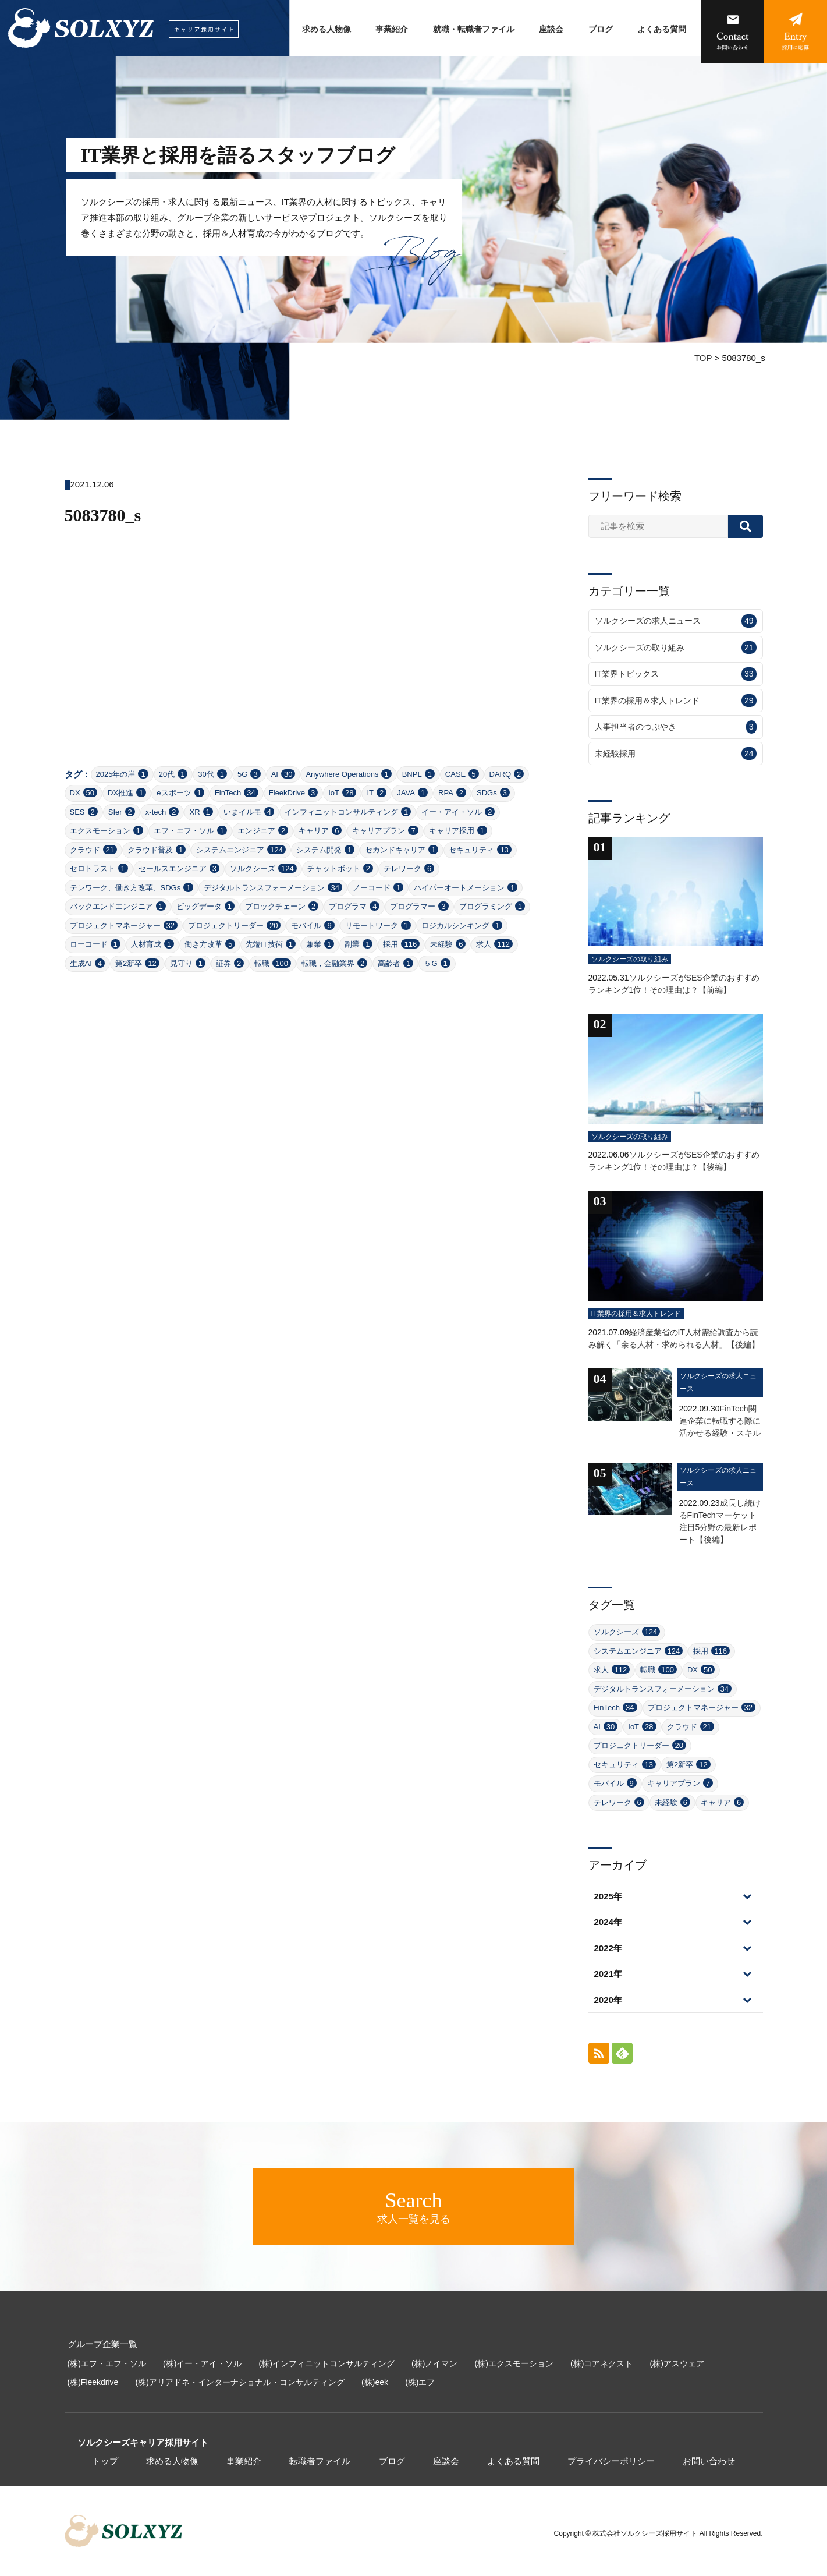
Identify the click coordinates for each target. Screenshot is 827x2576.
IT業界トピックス (676, 674)
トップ (105, 2461)
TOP (703, 358)
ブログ (600, 29)
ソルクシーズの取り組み (676, 647)
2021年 (608, 1974)
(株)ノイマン (434, 2363)
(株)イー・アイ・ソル (202, 2363)
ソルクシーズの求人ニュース (676, 621)
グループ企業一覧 (102, 2344)
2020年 (608, 2000)
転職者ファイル (319, 2461)
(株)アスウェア (677, 2363)
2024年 (608, 1922)
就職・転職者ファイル (473, 29)
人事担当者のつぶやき (676, 727)
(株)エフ (420, 2382)
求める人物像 (326, 29)
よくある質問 (661, 29)
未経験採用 (676, 753)
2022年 (608, 1948)
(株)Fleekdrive (93, 2382)
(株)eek (374, 2382)
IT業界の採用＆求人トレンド (676, 700)
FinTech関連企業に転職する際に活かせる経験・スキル (720, 1421)
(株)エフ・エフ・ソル (107, 2363)
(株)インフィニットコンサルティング (327, 2363)
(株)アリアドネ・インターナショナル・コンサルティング (240, 2382)
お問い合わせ (709, 2461)
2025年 (608, 1896)
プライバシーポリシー (611, 2461)
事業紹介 (391, 29)
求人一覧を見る (413, 2207)
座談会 (551, 29)
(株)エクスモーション (514, 2363)
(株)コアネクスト (601, 2363)
